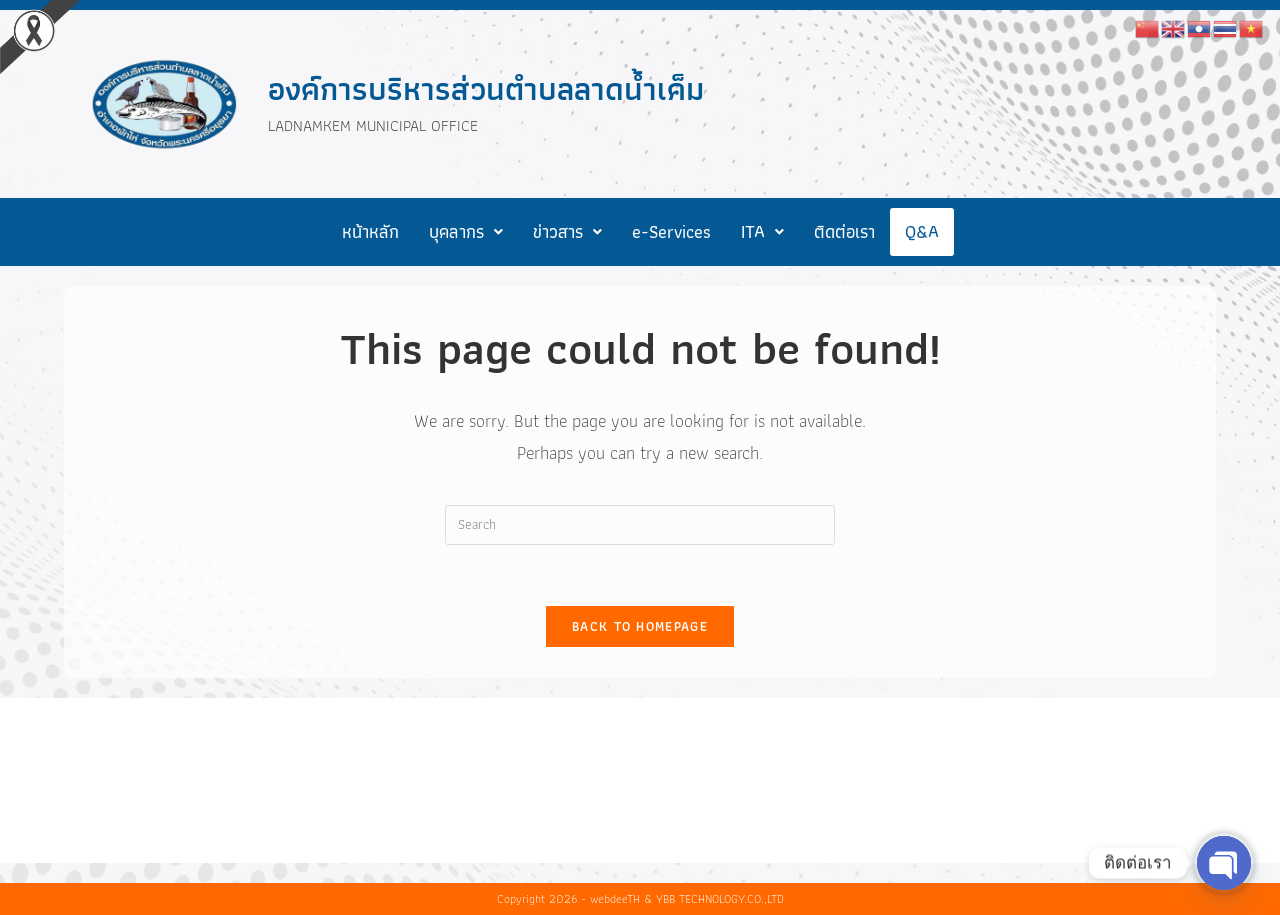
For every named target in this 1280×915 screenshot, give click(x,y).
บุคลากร (466, 231)
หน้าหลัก (370, 231)
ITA (762, 231)
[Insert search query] (640, 525)
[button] (466, 232)
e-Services (671, 231)
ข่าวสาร (567, 231)
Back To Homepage (640, 626)
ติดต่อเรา (844, 231)
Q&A (922, 231)
